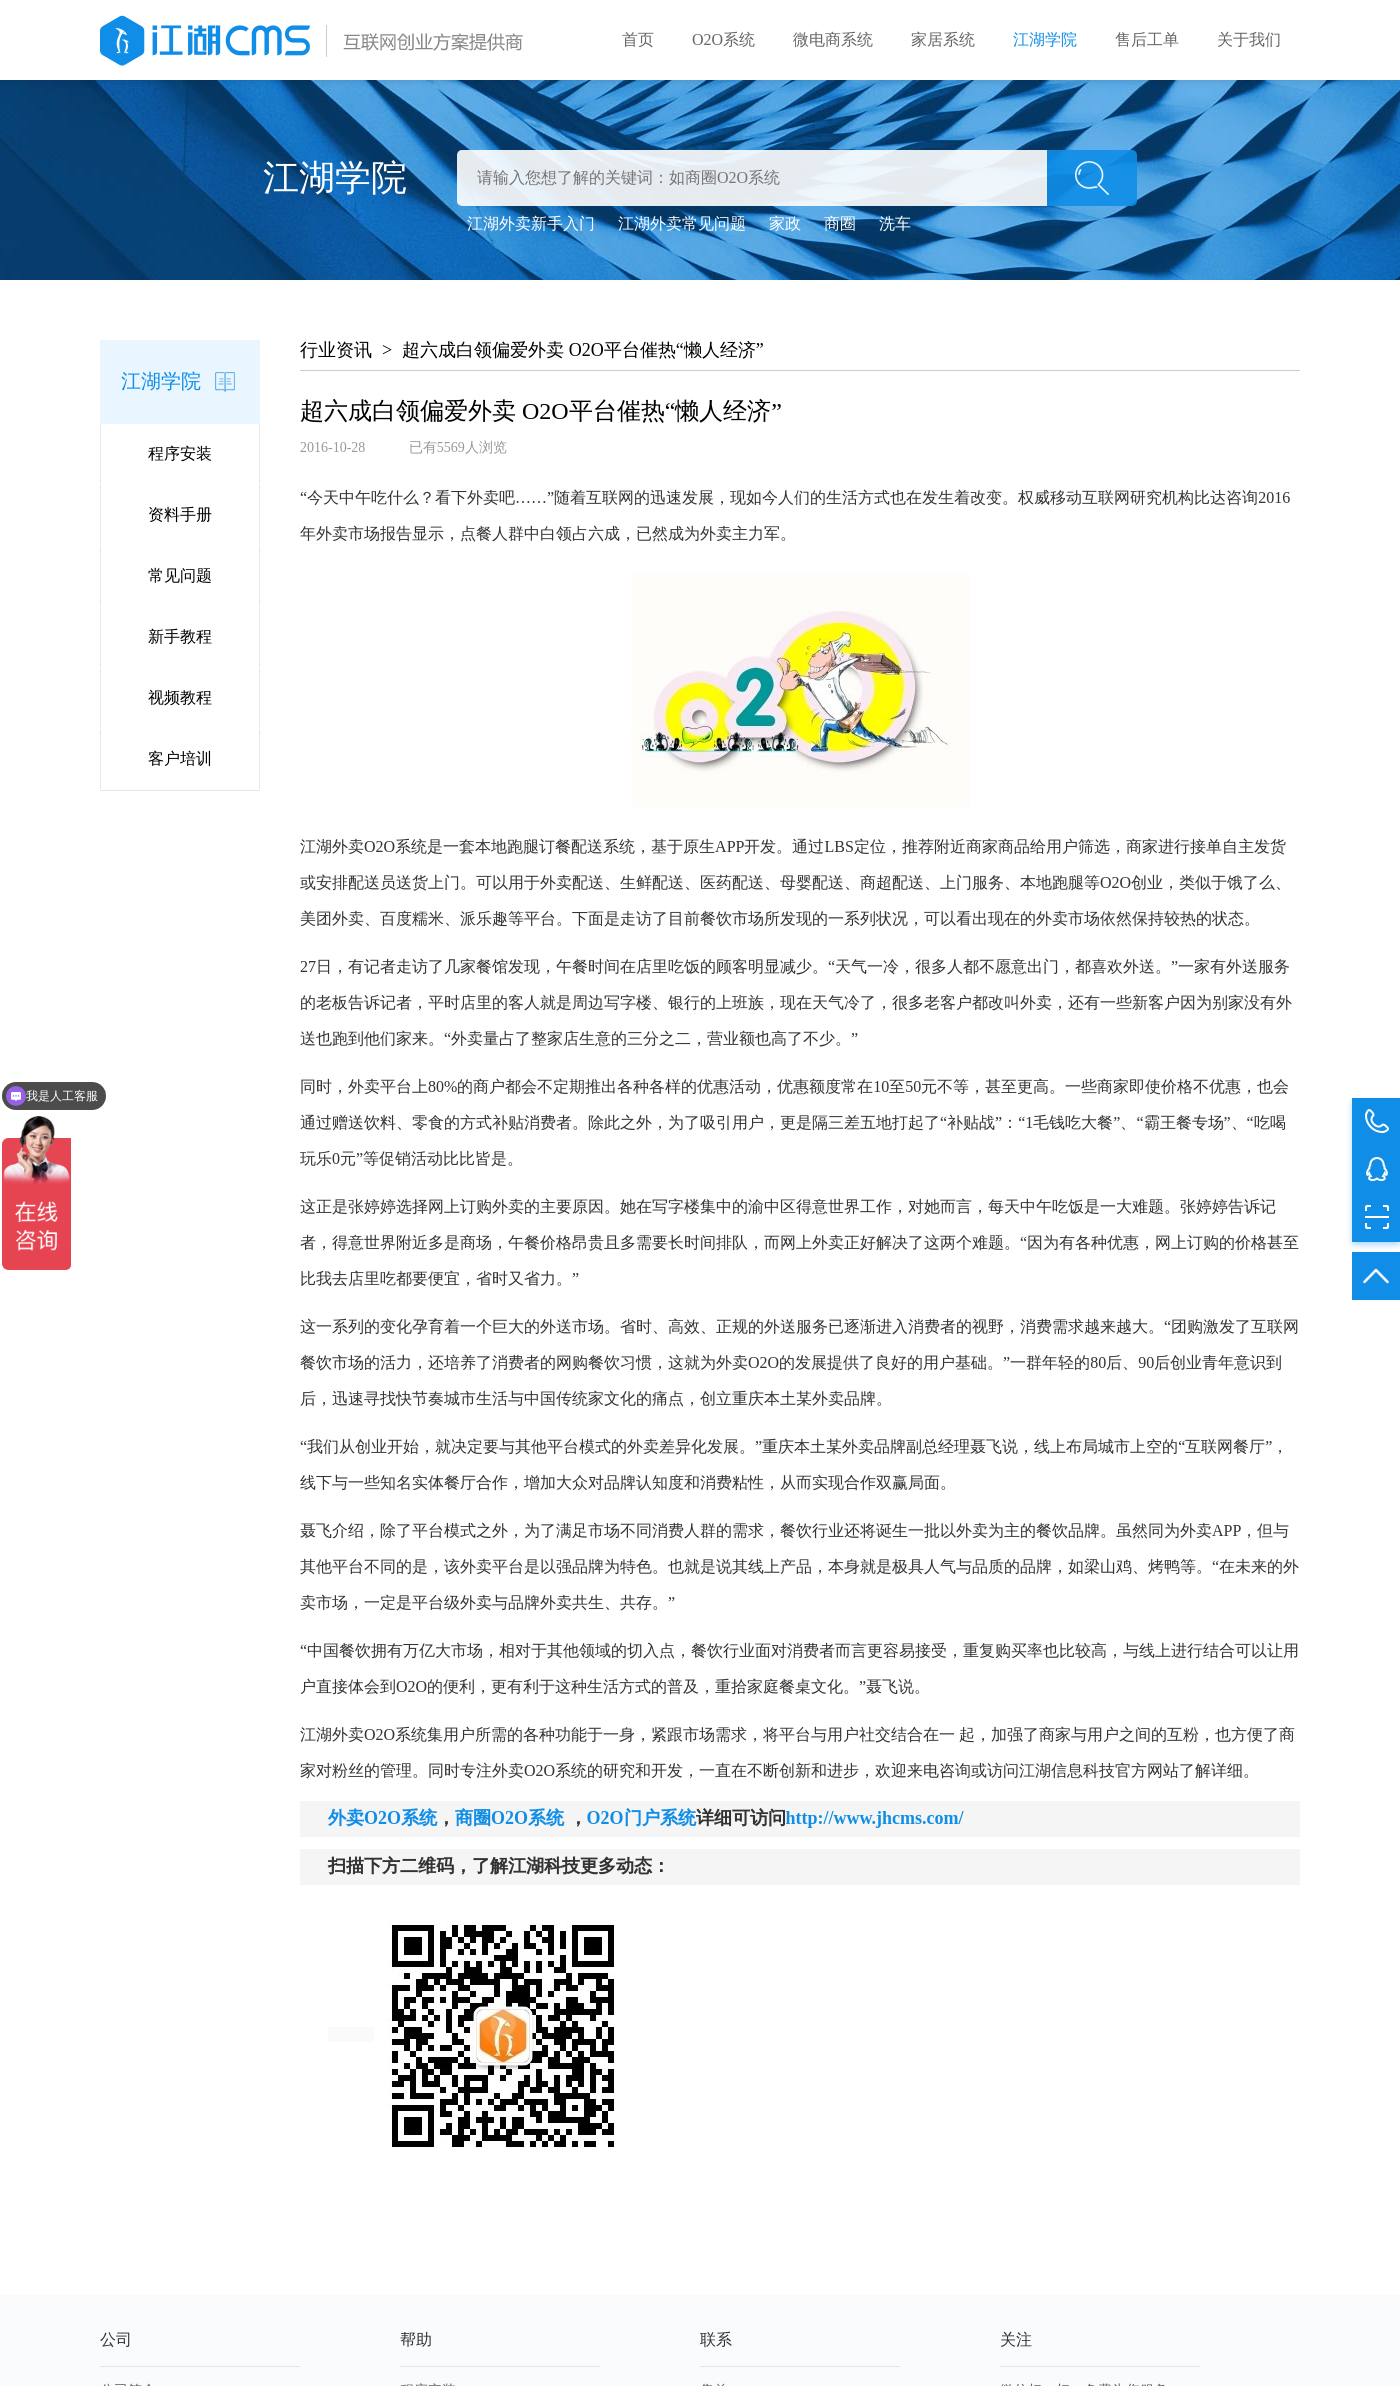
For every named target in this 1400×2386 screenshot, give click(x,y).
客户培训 (180, 758)
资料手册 (180, 514)
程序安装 (180, 453)
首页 (638, 39)
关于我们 (1249, 39)
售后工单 (1147, 39)
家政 (785, 223)
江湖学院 (1045, 39)
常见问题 (180, 575)
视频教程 (180, 697)
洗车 (895, 223)
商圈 (840, 223)
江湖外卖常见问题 (682, 223)
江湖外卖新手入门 (531, 223)
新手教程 (180, 636)
